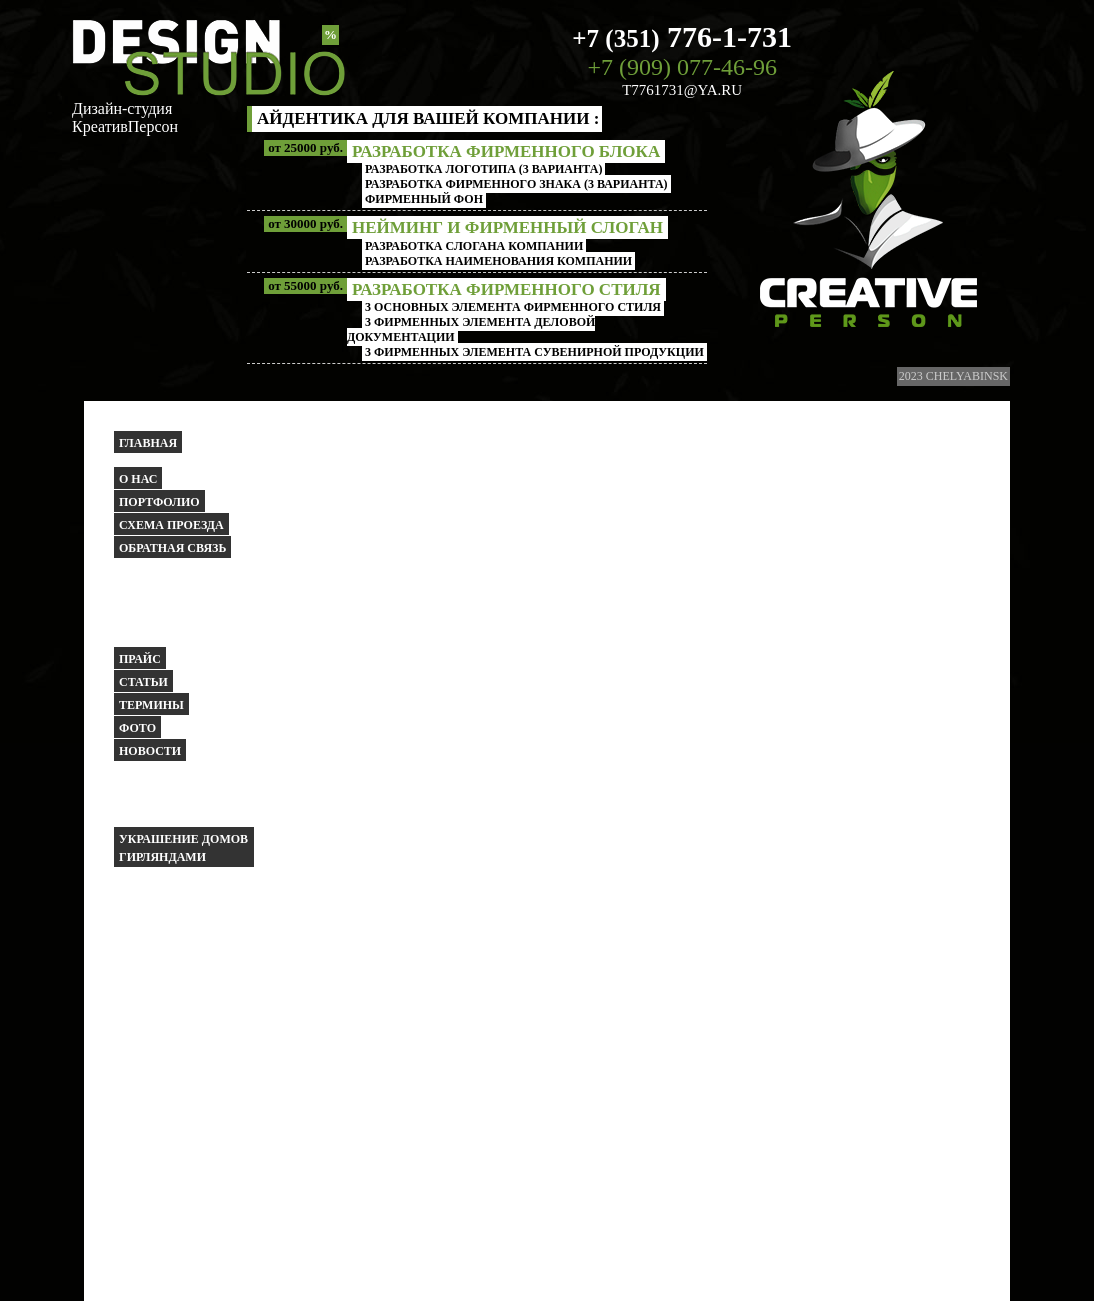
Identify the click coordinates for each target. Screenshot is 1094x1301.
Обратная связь (172, 548)
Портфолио (159, 502)
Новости (150, 751)
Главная (148, 443)
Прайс (140, 659)
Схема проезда (171, 525)
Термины (151, 705)
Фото (137, 728)
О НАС (138, 479)
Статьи (143, 682)
